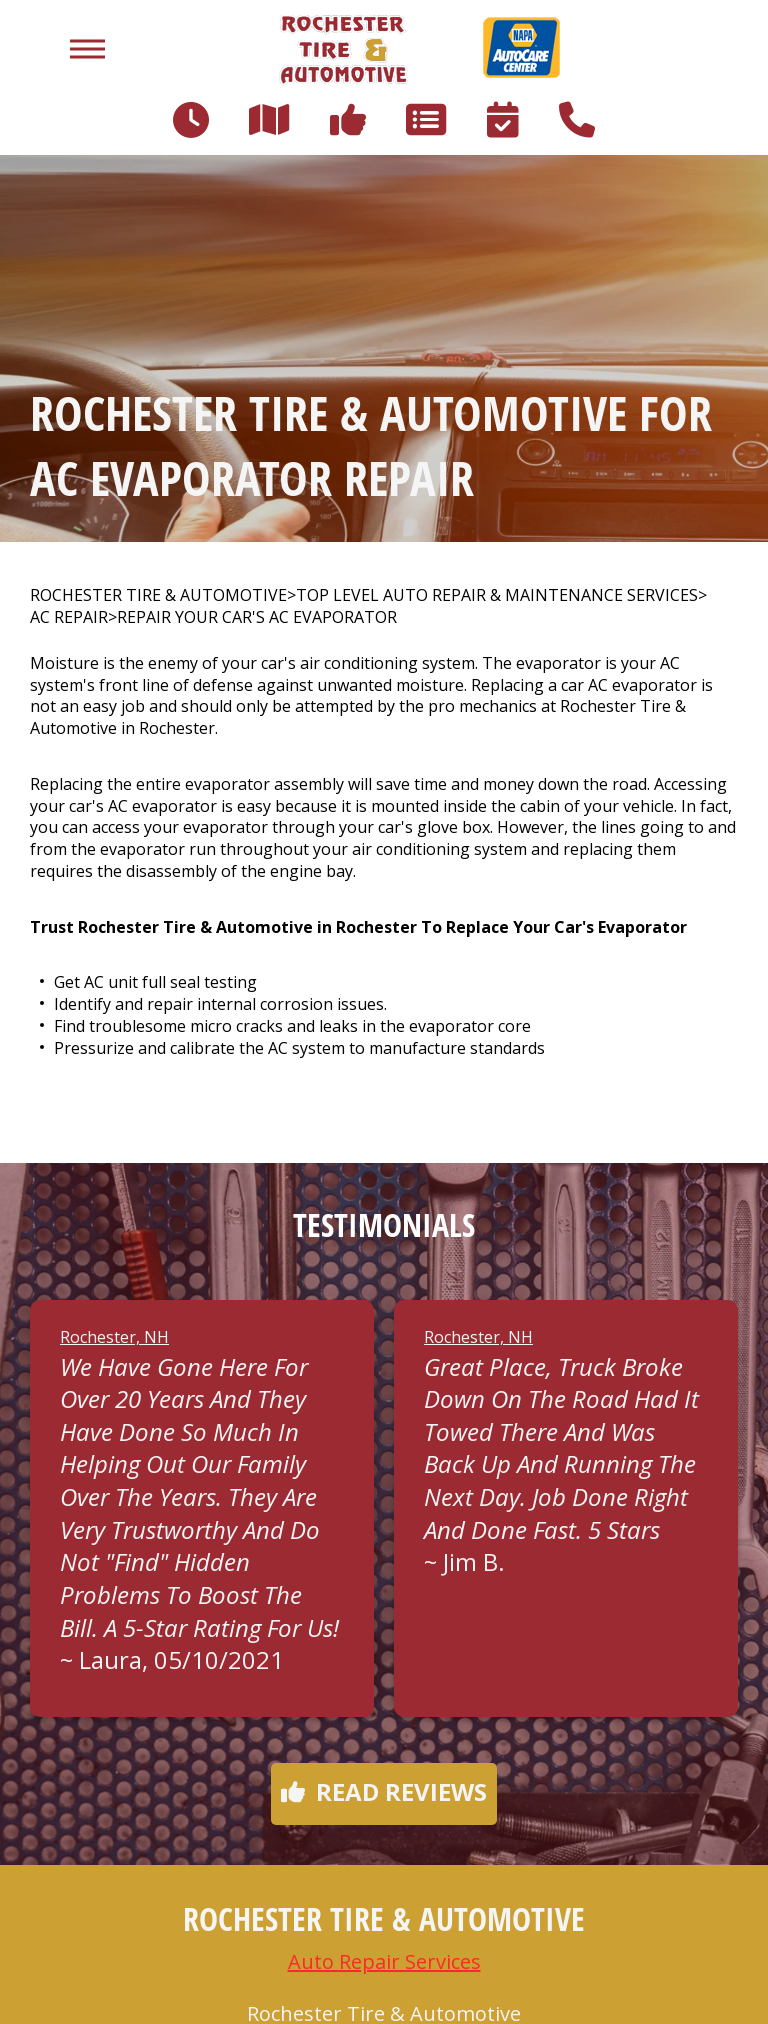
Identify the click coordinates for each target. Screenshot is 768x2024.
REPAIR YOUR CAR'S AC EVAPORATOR (257, 617)
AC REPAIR (69, 617)
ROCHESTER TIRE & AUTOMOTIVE (158, 595)
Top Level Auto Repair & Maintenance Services (497, 595)
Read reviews (384, 1791)
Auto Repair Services (384, 1961)
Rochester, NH (114, 1337)
